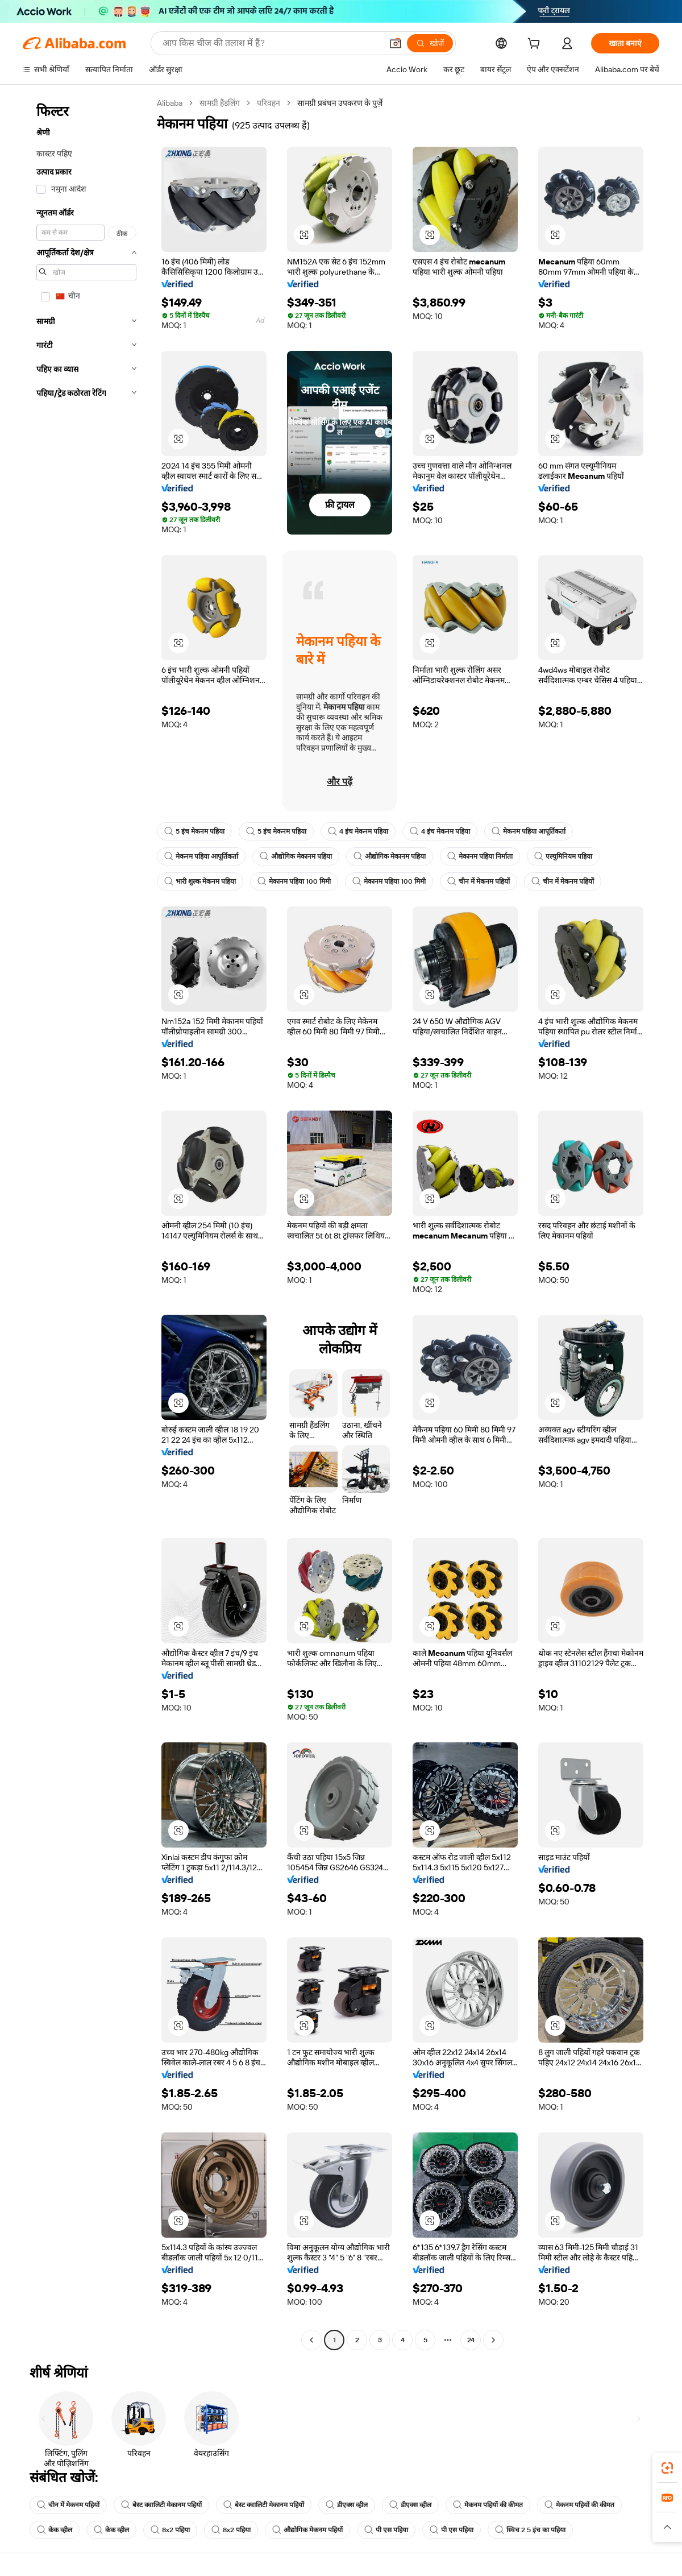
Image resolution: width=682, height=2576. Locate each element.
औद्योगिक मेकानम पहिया (296, 856)
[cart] (535, 44)
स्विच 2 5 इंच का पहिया (530, 2529)
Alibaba (169, 102)
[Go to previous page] (311, 2340)
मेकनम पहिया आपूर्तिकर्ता (528, 831)
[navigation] (86, 1223)
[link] (667, 2468)
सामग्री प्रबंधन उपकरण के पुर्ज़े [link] (339, 102)
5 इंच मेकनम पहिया (194, 831)
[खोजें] (430, 43)
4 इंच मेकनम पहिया (358, 831)
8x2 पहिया (170, 2529)
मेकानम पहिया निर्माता (480, 856)
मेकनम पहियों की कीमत (488, 2504)
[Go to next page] (493, 2340)
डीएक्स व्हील (347, 2504)
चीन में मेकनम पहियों (478, 881)
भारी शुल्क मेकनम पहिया (200, 881)
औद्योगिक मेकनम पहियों (307, 2529)
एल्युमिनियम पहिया (563, 856)
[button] (395, 43)
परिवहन (268, 102)
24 (471, 2340)
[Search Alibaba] (271, 43)
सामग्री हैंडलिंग (219, 102)
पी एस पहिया (386, 2529)
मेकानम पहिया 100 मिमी (294, 881)
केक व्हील (54, 2529)
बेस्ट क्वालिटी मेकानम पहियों (161, 2504)
